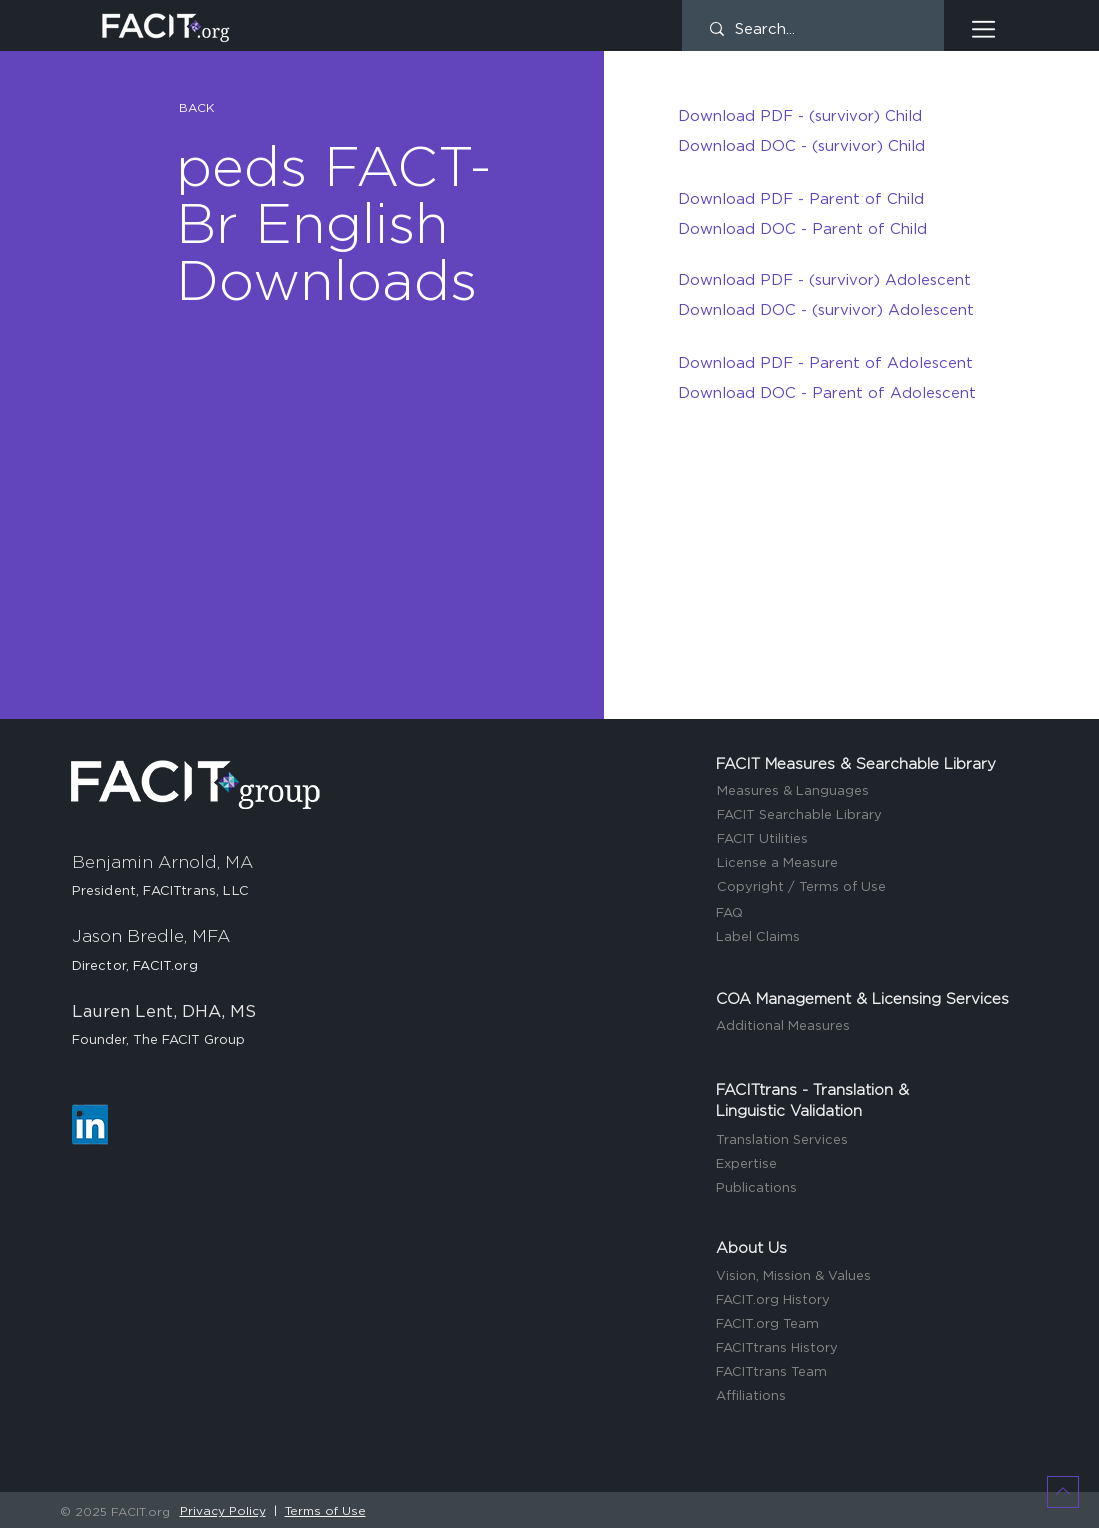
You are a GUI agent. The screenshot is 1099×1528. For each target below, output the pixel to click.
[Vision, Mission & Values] (866, 1277)
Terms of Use (325, 1511)
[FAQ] (866, 914)
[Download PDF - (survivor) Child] (827, 116)
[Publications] (866, 1189)
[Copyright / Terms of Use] (867, 888)
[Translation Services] (866, 1141)
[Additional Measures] (866, 1027)
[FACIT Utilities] (867, 840)
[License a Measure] (867, 864)
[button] (984, 29)
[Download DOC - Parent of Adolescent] (827, 393)
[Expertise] (866, 1165)
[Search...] (813, 29)
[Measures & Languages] (867, 792)
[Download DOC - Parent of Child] (827, 229)
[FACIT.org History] (866, 1301)
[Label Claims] (866, 938)
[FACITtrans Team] (866, 1373)
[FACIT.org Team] (866, 1325)
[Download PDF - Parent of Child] (827, 199)
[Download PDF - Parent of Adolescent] (827, 363)
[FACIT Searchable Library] (867, 816)
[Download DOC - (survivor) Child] (827, 146)
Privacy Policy (223, 1511)
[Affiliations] (866, 1397)
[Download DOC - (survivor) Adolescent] (827, 310)
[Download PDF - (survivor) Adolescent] (827, 280)
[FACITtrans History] (866, 1349)
